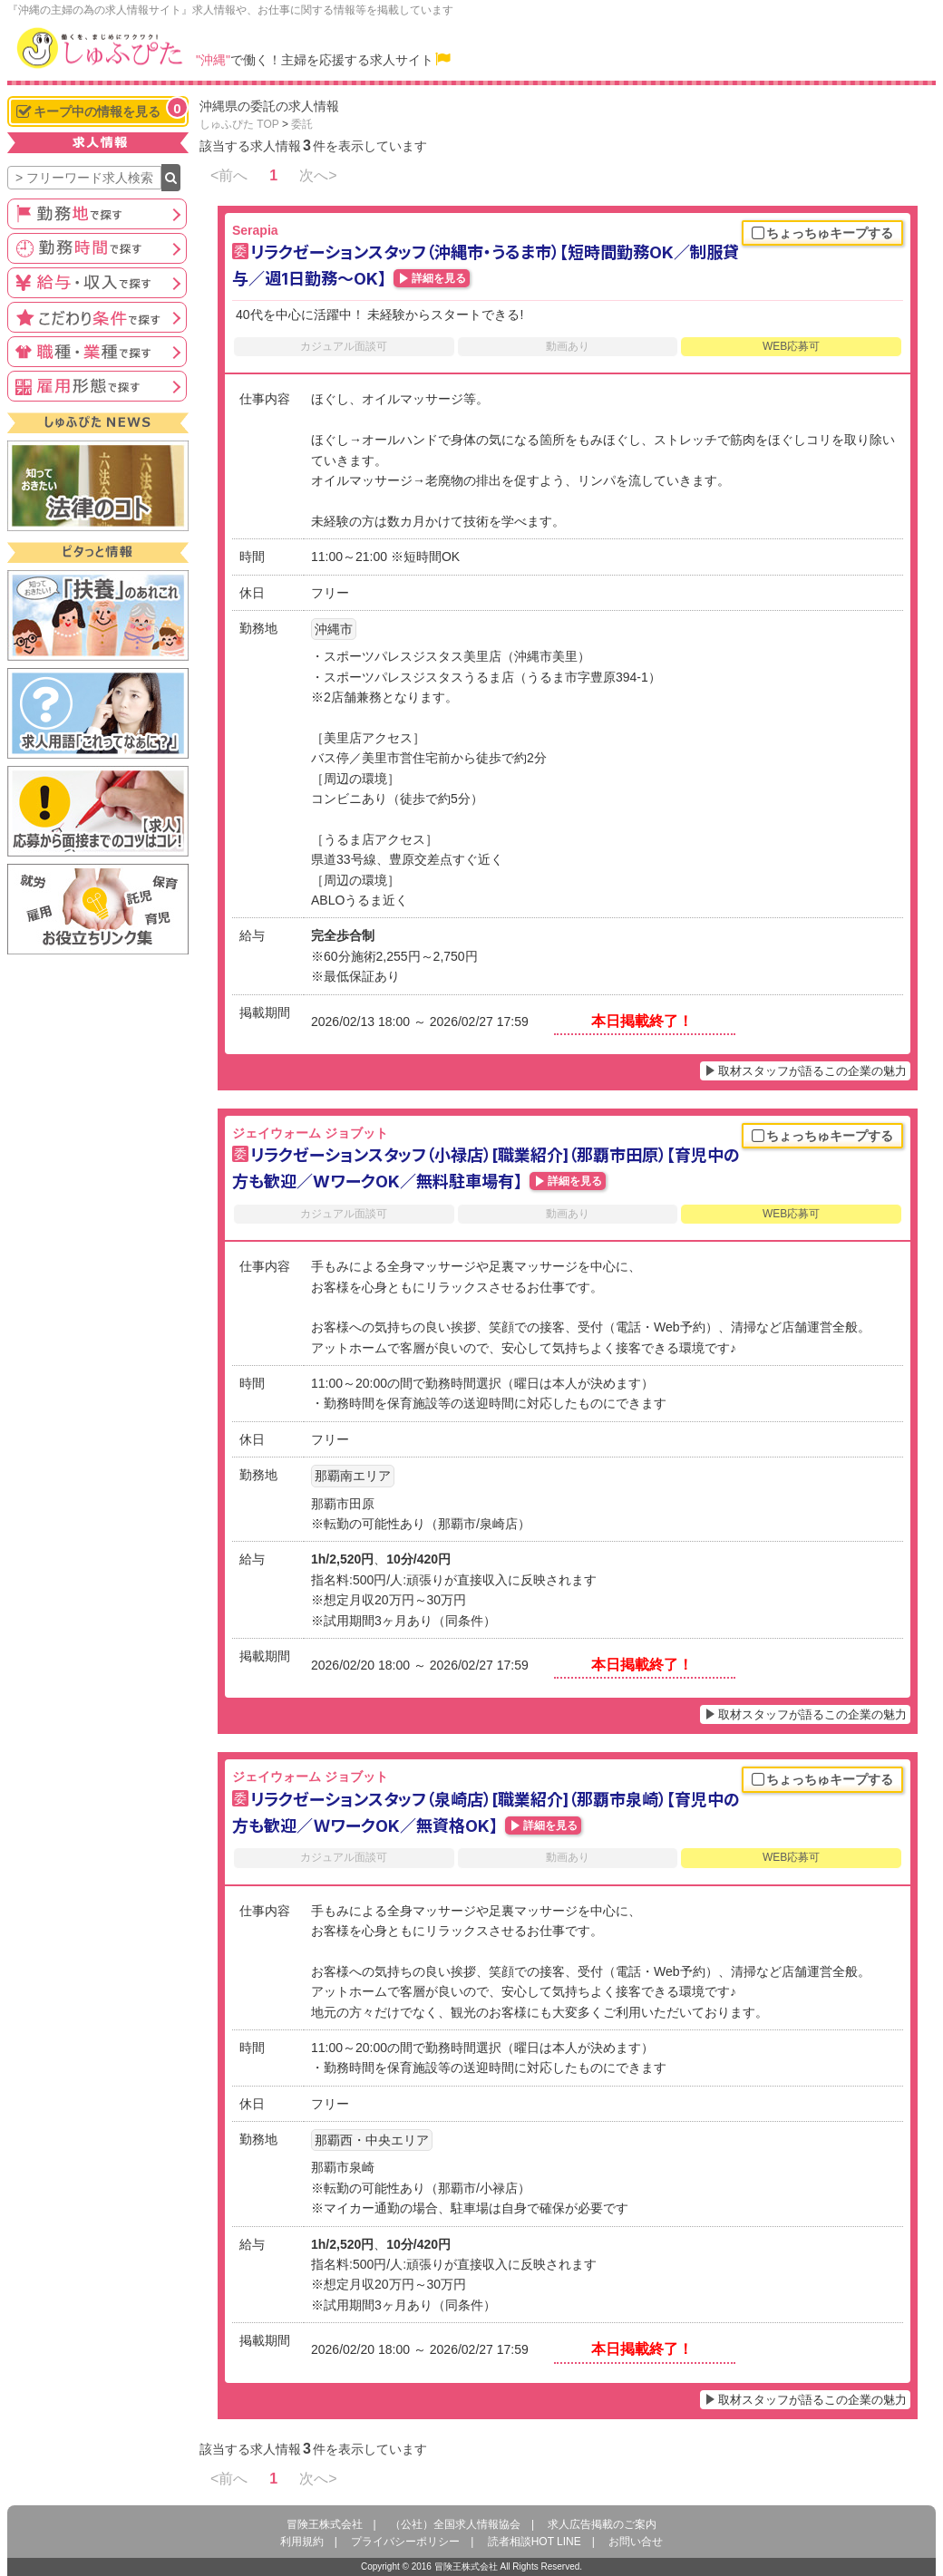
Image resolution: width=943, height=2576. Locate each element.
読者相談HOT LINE (534, 2541)
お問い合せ (635, 2541)
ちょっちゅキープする (822, 234)
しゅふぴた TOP (239, 124)
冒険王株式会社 (325, 2524)
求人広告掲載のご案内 (602, 2524)
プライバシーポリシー (405, 2541)
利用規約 (302, 2541)
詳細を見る (439, 278)
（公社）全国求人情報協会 (455, 2524)
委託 (302, 124)
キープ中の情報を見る (101, 109)
